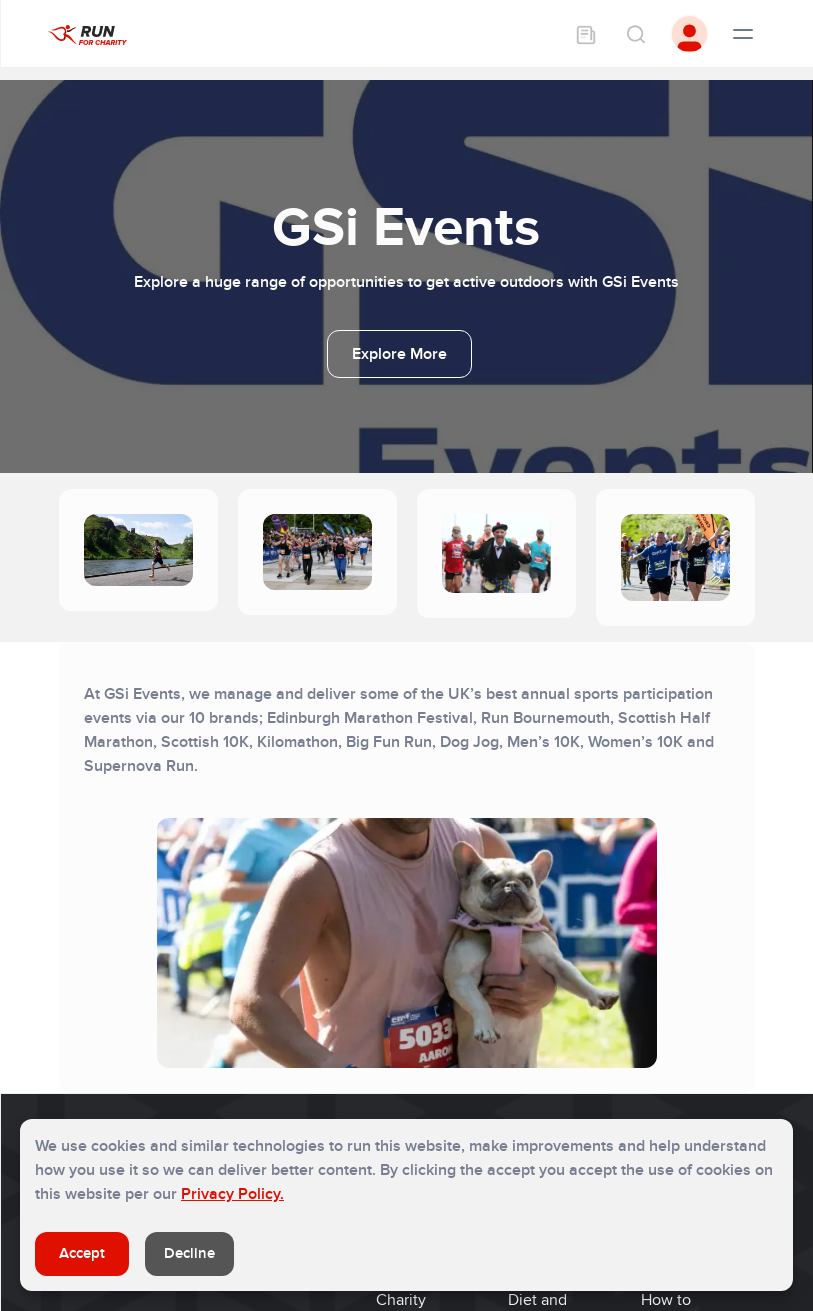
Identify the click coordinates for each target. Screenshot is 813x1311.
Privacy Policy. (232, 1194)
